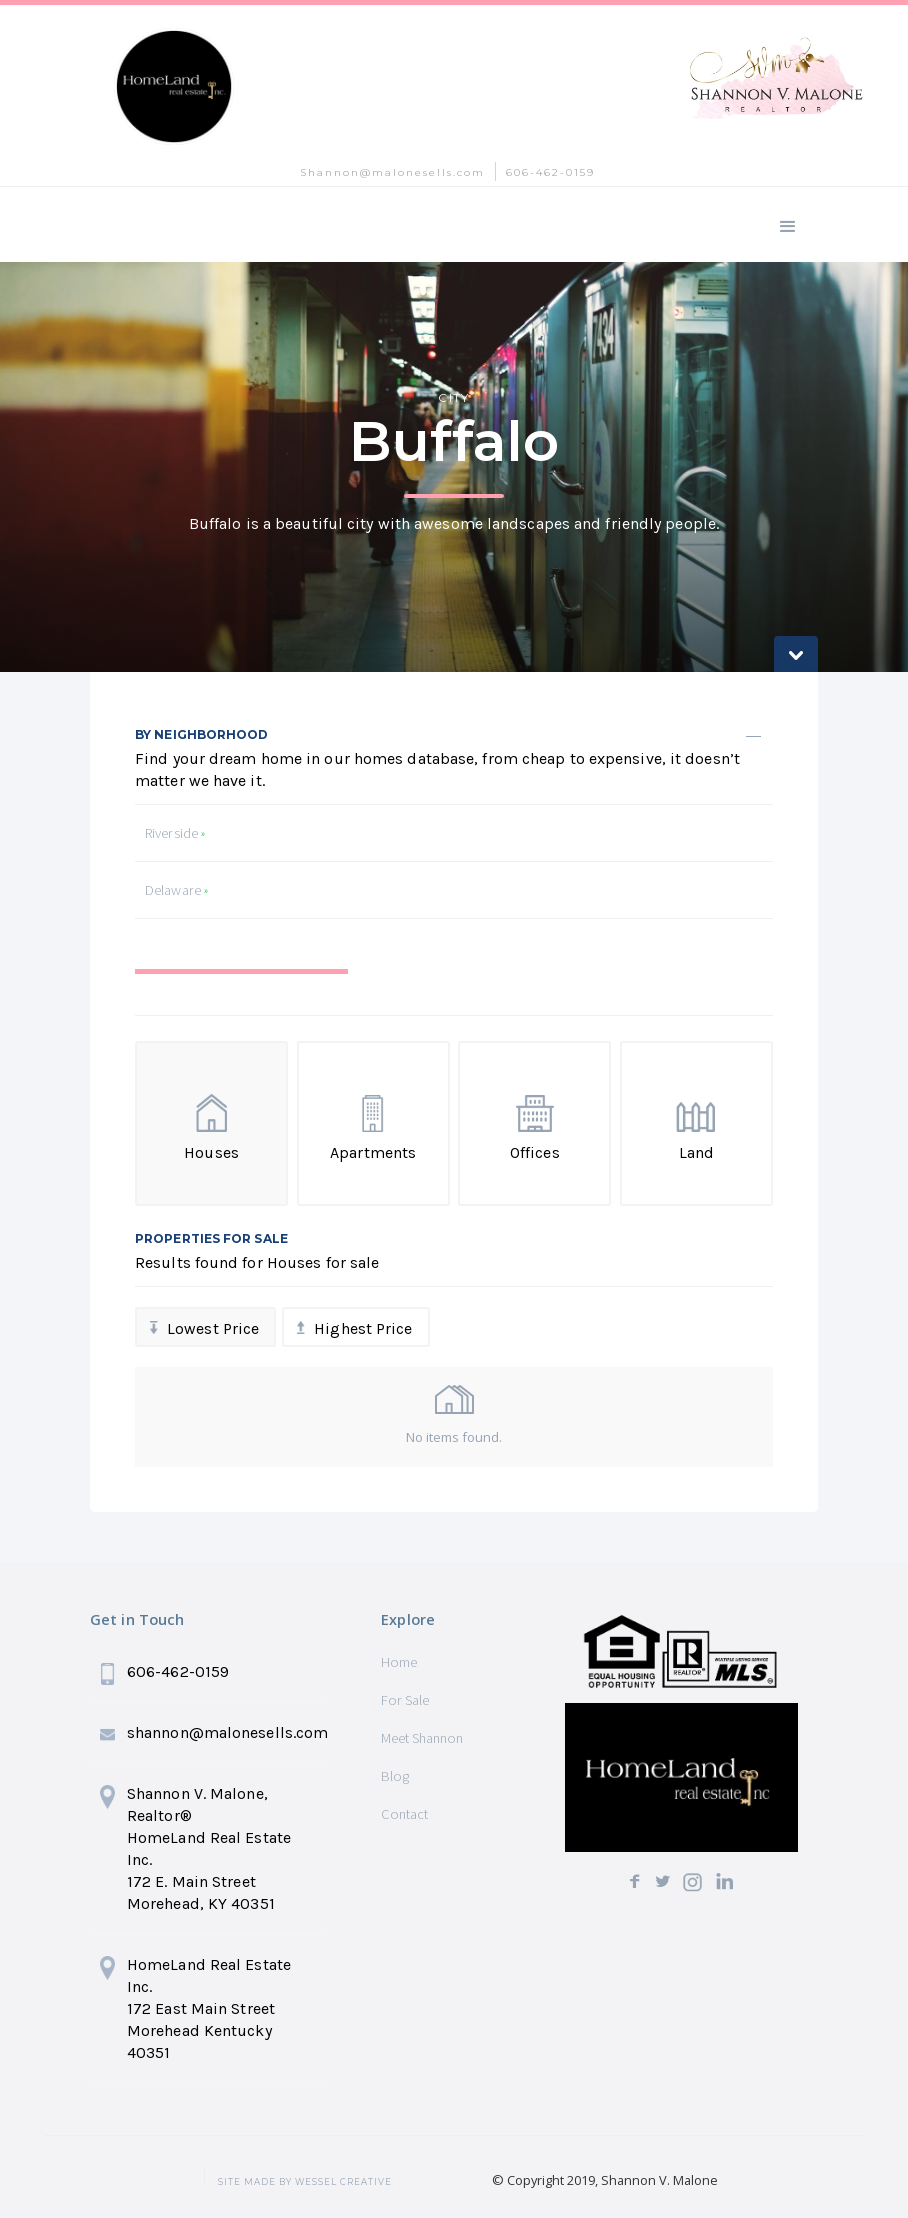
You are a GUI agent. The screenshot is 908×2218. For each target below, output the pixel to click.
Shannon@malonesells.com (392, 172)
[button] (788, 224)
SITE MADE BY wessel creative (305, 2182)
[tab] (241, 992)
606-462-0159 (550, 172)
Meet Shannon (422, 1738)
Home (399, 1662)
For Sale (405, 1700)
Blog (395, 1776)
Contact (404, 1814)
